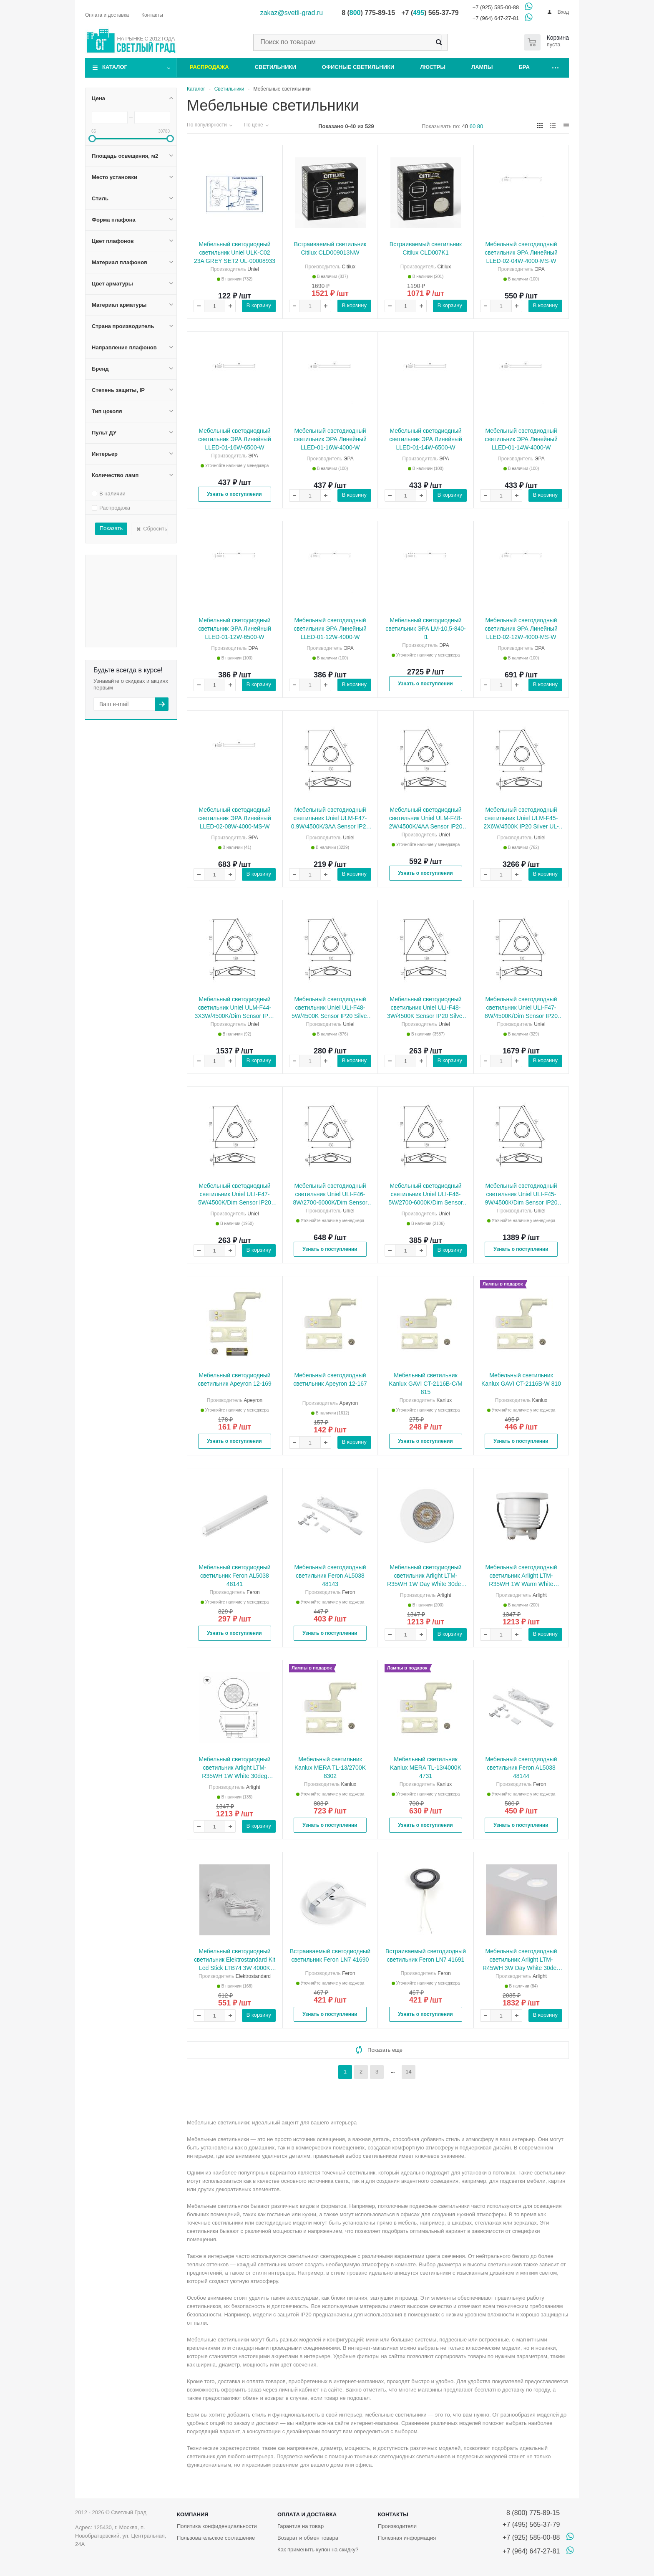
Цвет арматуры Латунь (121, 580)
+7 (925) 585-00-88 (496, 7)
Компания (193, 2514)
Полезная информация (407, 2538)
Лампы (482, 67)
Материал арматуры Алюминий (122, 586)
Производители (397, 2526)
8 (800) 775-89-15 (531, 2512)
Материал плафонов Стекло (124, 567)
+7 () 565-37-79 (429, 12)
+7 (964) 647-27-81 (496, 18)
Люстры (432, 67)
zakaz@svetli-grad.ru (291, 12)
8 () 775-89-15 (368, 12)
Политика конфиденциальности (217, 2526)
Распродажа (209, 67)
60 (472, 126)
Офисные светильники (358, 67)
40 (465, 126)
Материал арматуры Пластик (122, 590)
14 (408, 2071)
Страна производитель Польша (122, 601)
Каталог (114, 67)
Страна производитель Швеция (124, 605)
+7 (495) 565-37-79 (531, 2524)
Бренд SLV (142, 623)
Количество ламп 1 (143, 645)
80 (480, 126)
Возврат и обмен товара (307, 2538)
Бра (524, 67)
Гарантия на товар (300, 2526)
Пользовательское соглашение (216, 2538)
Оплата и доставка (307, 2514)
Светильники (275, 67)
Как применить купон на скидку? (318, 2549)
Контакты (393, 2514)
